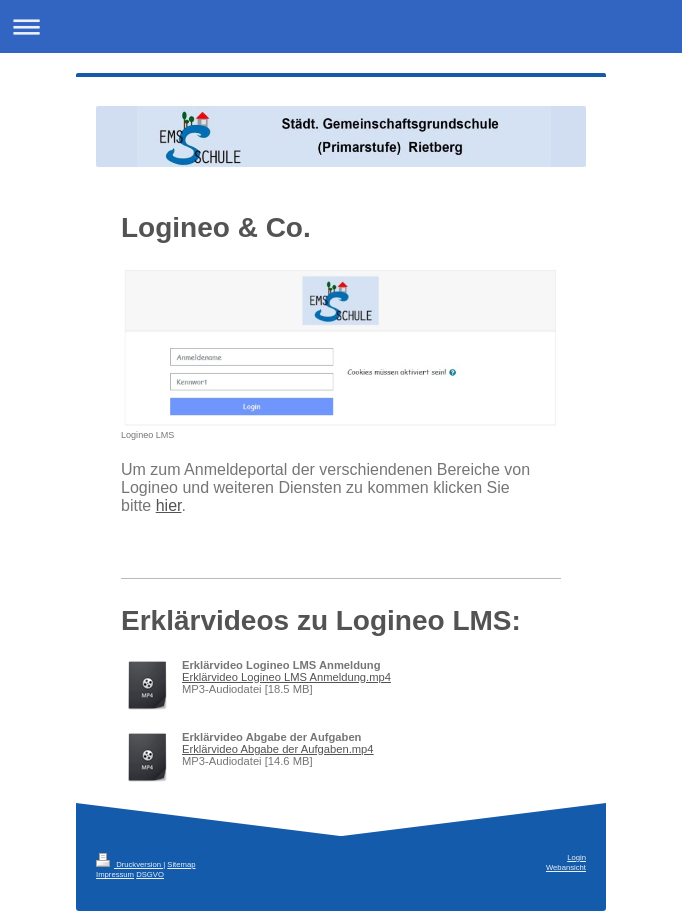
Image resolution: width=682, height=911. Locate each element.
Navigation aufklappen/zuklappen (341, 26)
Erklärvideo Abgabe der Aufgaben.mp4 (278, 749)
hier (169, 505)
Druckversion (129, 864)
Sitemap (181, 864)
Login (576, 857)
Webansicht (566, 867)
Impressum (115, 874)
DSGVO (150, 874)
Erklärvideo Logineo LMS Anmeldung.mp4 (286, 677)
